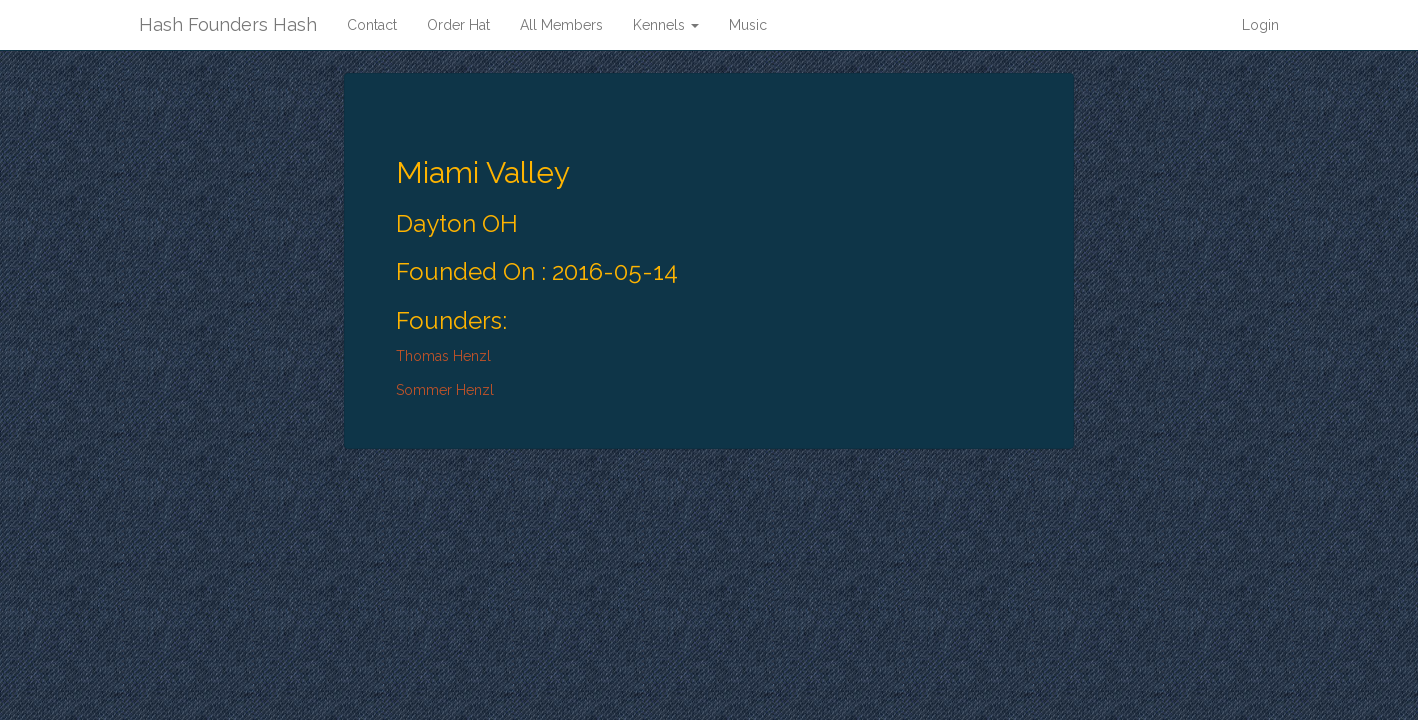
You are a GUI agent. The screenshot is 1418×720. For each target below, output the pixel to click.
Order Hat (458, 25)
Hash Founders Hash (228, 24)
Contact (372, 25)
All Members (561, 25)
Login (1260, 25)
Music (748, 25)
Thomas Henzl (443, 356)
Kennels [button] (666, 25)
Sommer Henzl (445, 390)
